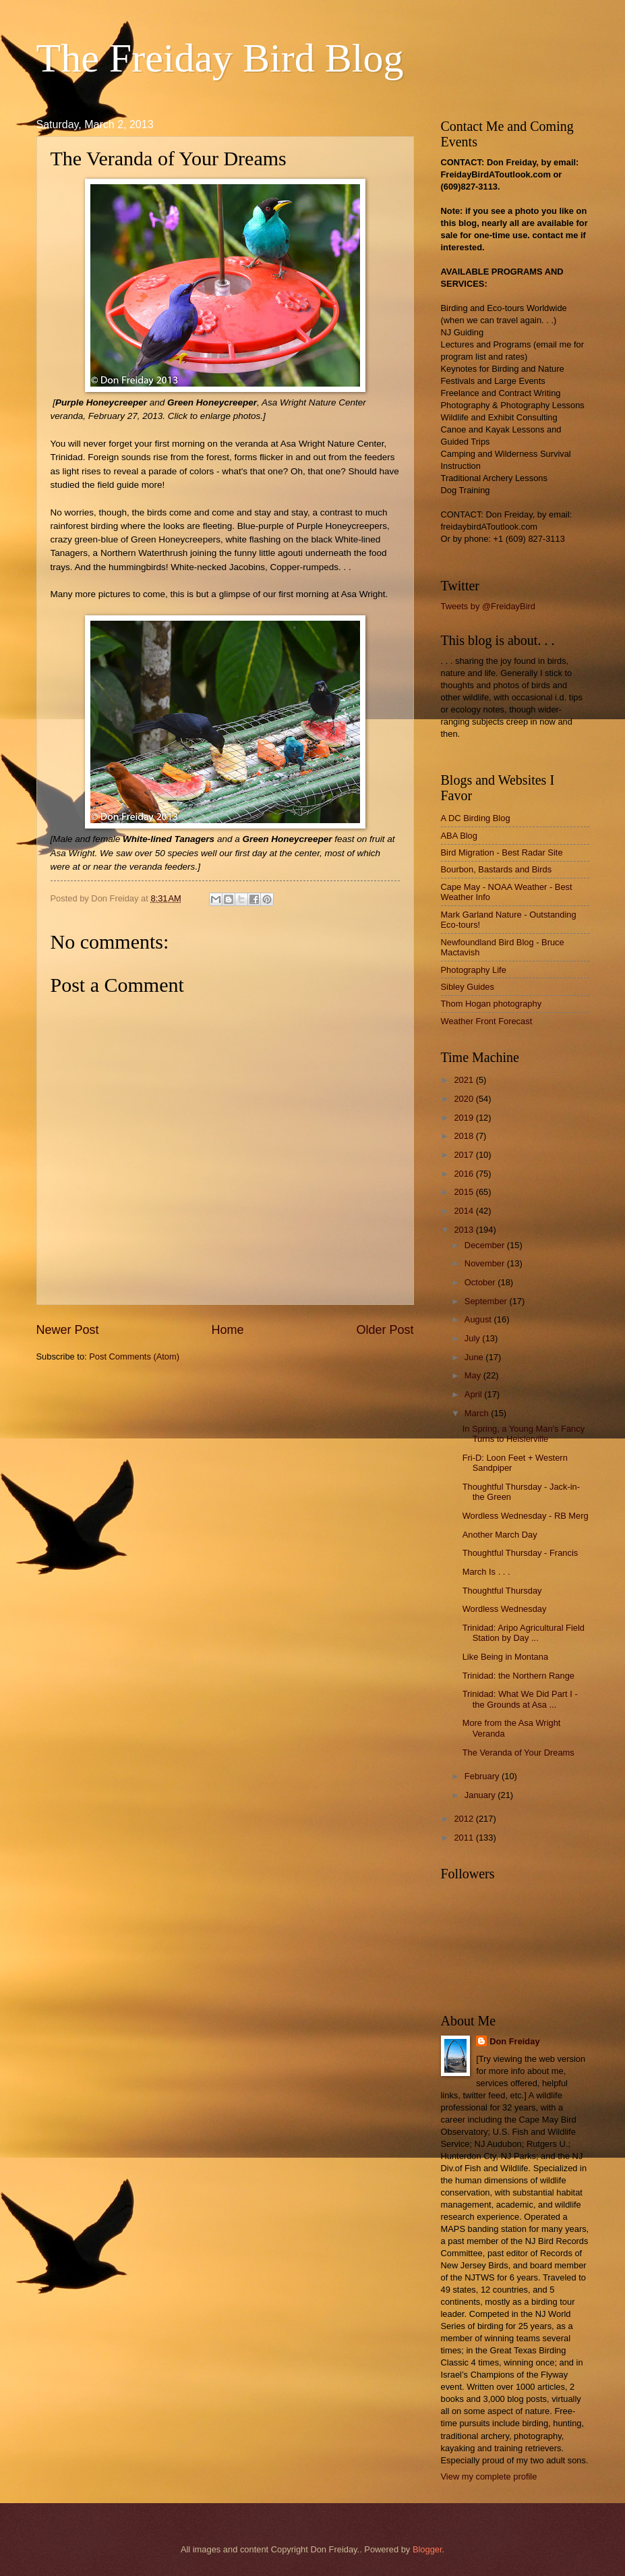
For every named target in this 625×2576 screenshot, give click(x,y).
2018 (464, 1136)
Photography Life (473, 970)
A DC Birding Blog (475, 818)
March (478, 1413)
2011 (464, 1837)
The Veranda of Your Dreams (518, 1752)
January (481, 1795)
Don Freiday (514, 2041)
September (487, 1301)
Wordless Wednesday (505, 1609)
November (486, 1263)
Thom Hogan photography (491, 1004)
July (473, 1338)
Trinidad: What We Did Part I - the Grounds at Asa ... (520, 1699)
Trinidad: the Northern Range (518, 1676)
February (483, 1776)
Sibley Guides (467, 987)
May (474, 1375)
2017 (464, 1155)
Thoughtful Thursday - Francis (520, 1553)
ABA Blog (459, 836)
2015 (464, 1192)
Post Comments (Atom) (134, 1356)
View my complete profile (489, 2476)
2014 (464, 1211)
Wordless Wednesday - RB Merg (526, 1516)
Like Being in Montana (505, 1657)
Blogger (427, 2549)
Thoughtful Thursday (502, 1591)
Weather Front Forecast (487, 1021)
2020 (464, 1099)
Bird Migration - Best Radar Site (502, 852)
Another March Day (500, 1535)
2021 (464, 1080)
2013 (464, 1230)
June (475, 1357)
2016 (464, 1174)
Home (227, 1330)
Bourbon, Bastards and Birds (496, 869)
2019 (464, 1118)
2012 (464, 1819)
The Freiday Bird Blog (220, 58)
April (474, 1394)
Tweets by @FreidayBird (488, 606)
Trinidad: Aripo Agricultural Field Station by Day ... (524, 1633)
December (486, 1245)
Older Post (384, 1330)
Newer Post (67, 1330)
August (479, 1319)
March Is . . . (486, 1572)
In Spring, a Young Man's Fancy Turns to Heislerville (524, 1434)
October (481, 1282)
